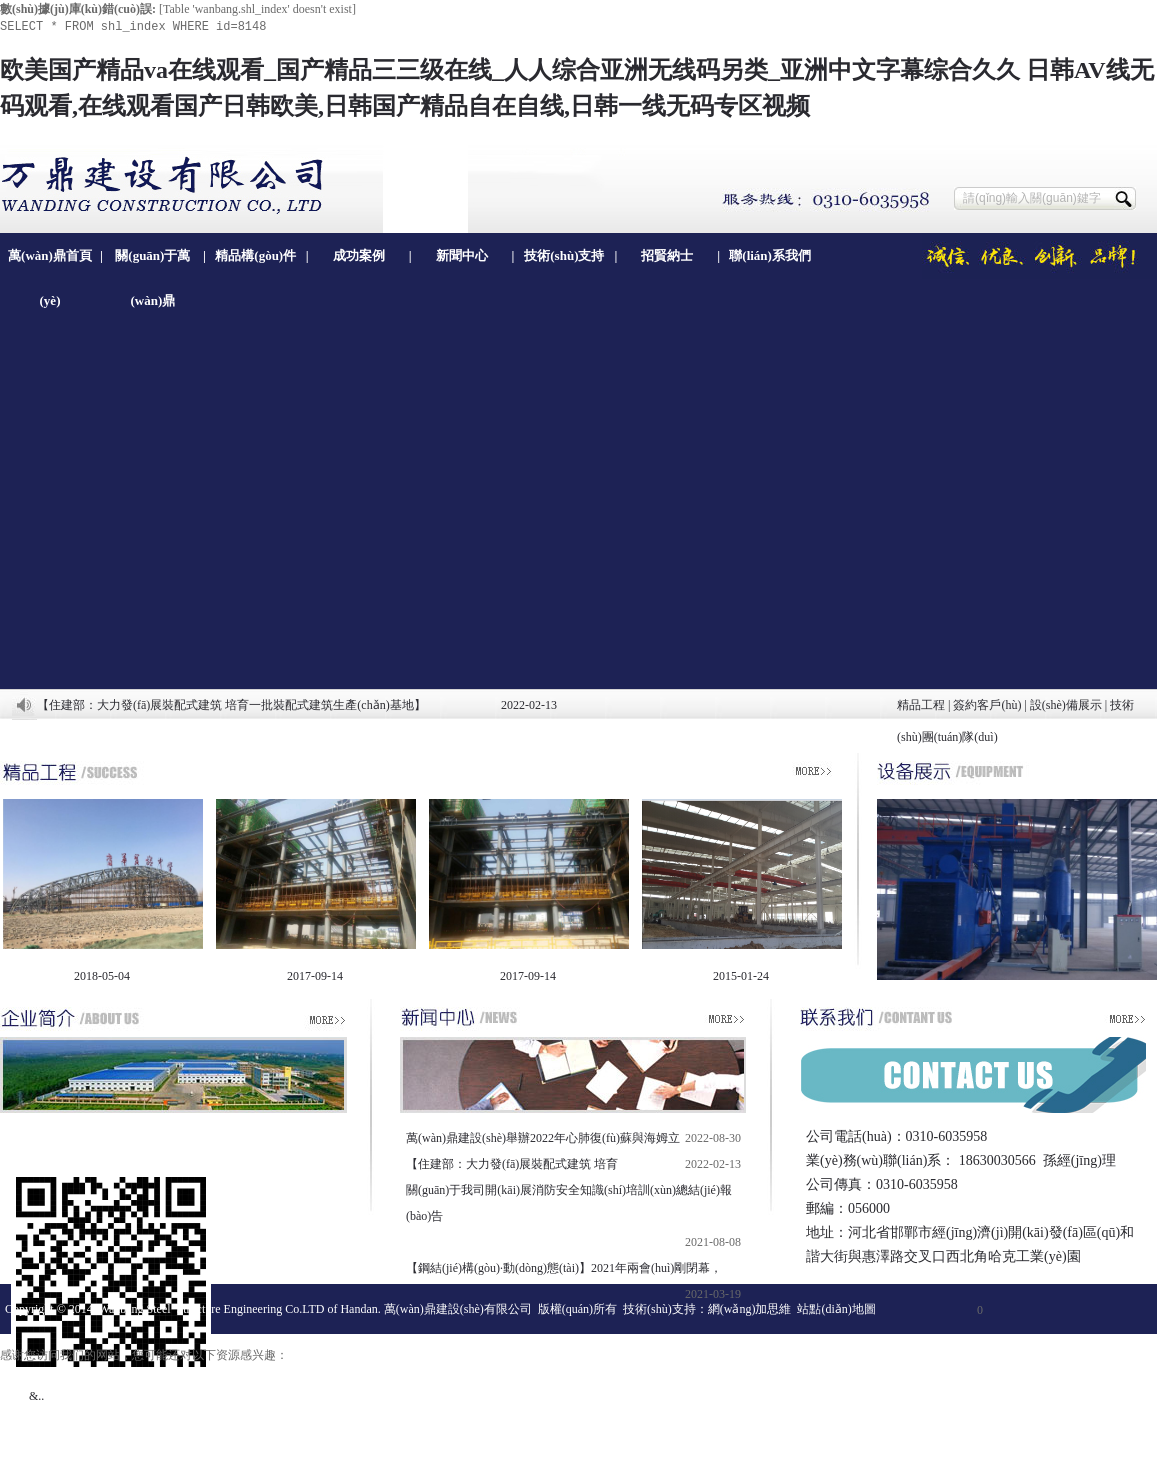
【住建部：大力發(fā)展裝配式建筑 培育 (512, 1164)
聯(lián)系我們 (770, 255)
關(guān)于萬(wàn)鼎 (152, 263)
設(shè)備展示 (1066, 705)
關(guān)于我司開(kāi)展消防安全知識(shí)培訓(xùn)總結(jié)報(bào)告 (569, 1203)
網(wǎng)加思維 (750, 1309)
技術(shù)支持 (564, 255)
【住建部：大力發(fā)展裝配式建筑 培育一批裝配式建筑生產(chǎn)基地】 (231, 705)
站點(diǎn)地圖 (836, 1309)
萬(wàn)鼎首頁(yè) (50, 263)
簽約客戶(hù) (987, 705)
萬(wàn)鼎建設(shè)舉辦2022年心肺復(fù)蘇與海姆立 (543, 1138)
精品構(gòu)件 (255, 255)
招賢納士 (667, 255)
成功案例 (359, 255)
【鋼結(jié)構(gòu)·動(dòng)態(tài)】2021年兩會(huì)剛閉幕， (564, 1268)
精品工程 (921, 705)
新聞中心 (462, 255)
